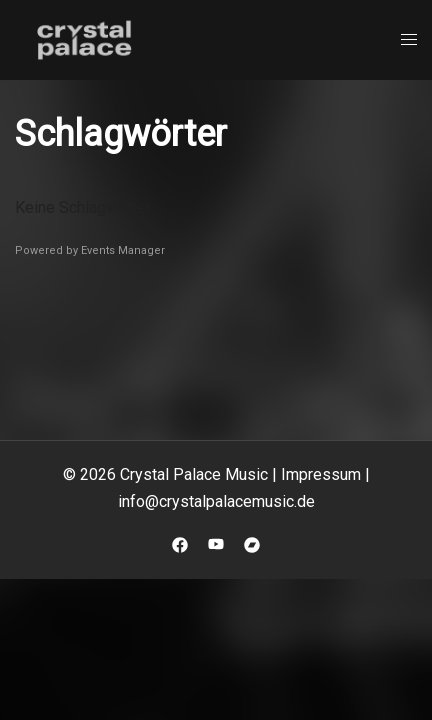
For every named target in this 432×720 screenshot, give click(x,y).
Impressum (321, 474)
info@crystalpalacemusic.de (216, 501)
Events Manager (123, 250)
